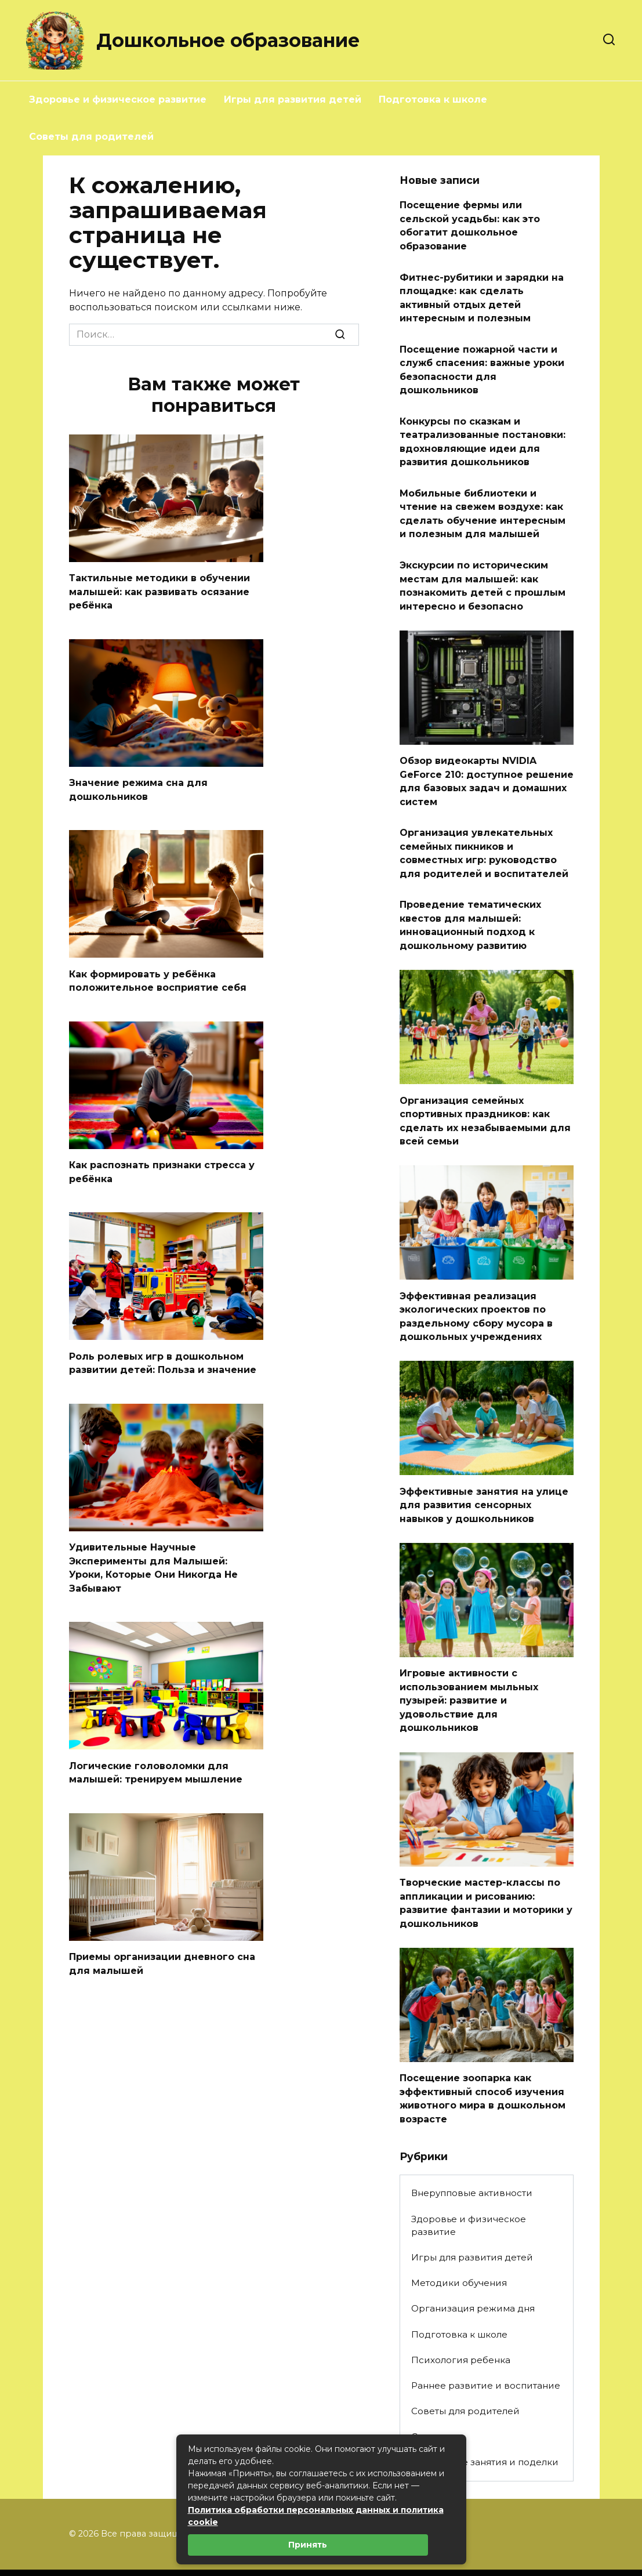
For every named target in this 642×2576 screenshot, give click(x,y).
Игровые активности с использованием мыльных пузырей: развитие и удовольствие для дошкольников (469, 1667)
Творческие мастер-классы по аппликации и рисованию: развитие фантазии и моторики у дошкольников (486, 1867)
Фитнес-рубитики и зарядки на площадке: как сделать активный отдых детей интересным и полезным (482, 293)
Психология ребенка (460, 2319)
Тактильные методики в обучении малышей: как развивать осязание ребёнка (159, 590)
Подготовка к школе (433, 99)
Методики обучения (459, 2243)
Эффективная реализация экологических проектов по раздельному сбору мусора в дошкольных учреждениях (476, 1288)
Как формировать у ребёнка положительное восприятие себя (157, 976)
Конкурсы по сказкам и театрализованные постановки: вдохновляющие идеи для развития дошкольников (482, 432)
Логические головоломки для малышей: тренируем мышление (155, 1761)
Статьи (426, 2396)
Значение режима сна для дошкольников (138, 787)
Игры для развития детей (292, 99)
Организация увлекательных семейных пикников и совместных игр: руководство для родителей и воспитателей (484, 833)
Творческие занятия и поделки (484, 2422)
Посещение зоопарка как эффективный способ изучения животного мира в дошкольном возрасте (482, 2060)
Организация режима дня (473, 2268)
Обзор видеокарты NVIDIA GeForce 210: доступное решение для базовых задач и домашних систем (487, 763)
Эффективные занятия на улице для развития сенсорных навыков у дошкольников (484, 1474)
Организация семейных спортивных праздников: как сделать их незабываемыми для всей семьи (485, 1095)
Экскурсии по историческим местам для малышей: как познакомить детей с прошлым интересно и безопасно (482, 571)
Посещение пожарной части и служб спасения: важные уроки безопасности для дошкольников (482, 362)
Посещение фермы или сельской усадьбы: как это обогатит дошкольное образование (470, 224)
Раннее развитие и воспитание (485, 2345)
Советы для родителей (91, 136)
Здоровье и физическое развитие (117, 99)
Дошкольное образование (228, 40)
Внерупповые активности (471, 2153)
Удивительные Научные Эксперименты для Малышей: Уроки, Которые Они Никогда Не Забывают (153, 1559)
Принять (307, 2544)
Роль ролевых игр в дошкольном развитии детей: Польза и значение (162, 1356)
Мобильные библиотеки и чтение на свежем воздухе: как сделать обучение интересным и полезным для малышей (482, 501)
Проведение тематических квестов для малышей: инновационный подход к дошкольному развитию (470, 902)
